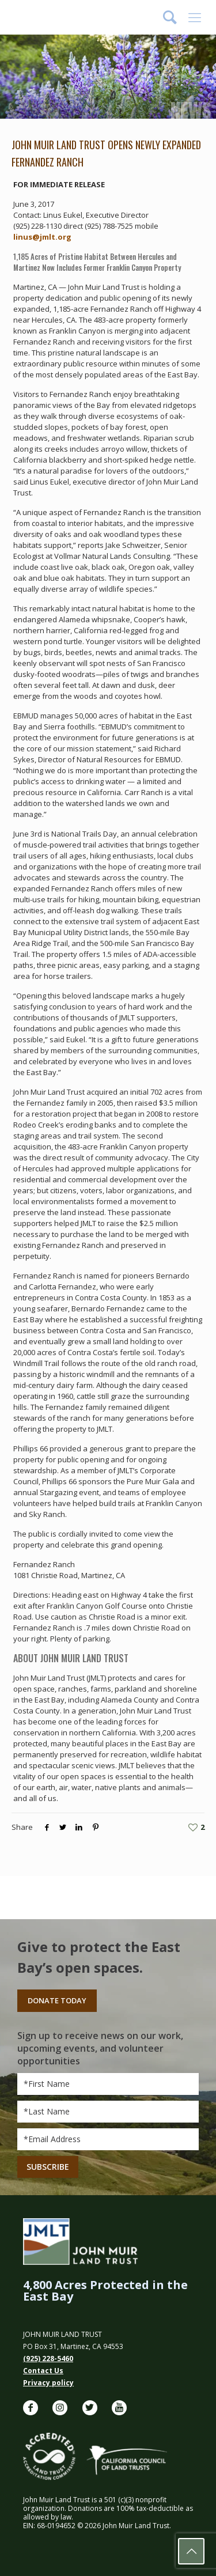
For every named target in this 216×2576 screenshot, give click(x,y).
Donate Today (57, 2000)
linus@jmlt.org (42, 237)
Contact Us (43, 2370)
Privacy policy (48, 2383)
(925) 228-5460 (48, 2358)
